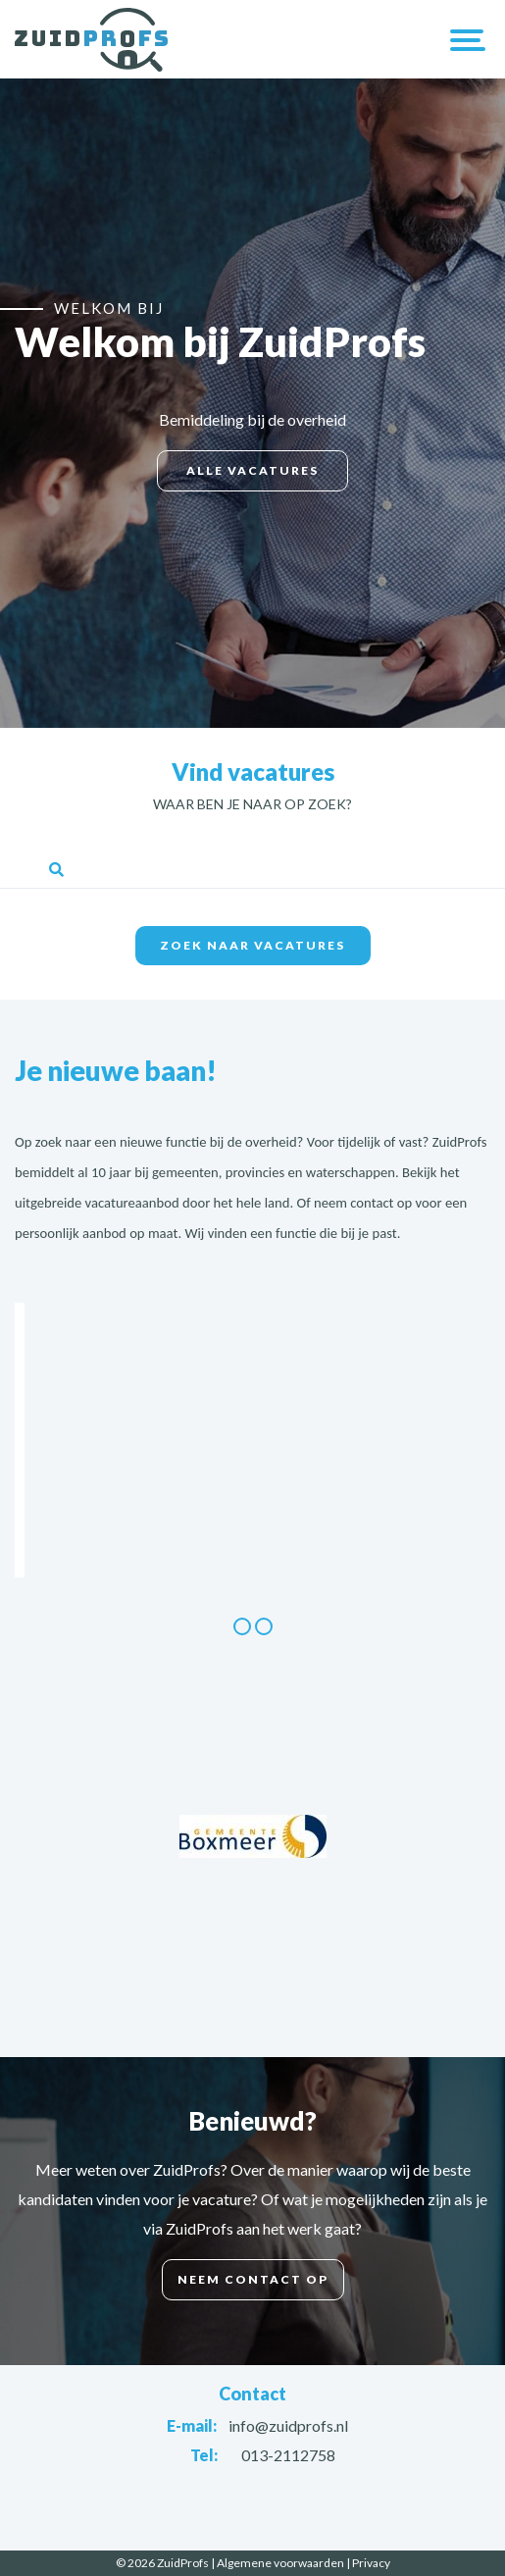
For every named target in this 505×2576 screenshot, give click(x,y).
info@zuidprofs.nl (288, 2425)
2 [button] (264, 1626)
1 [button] (242, 1626)
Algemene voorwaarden (280, 2562)
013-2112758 (288, 2455)
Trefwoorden (252, 841)
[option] (252, 1303)
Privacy (371, 2562)
